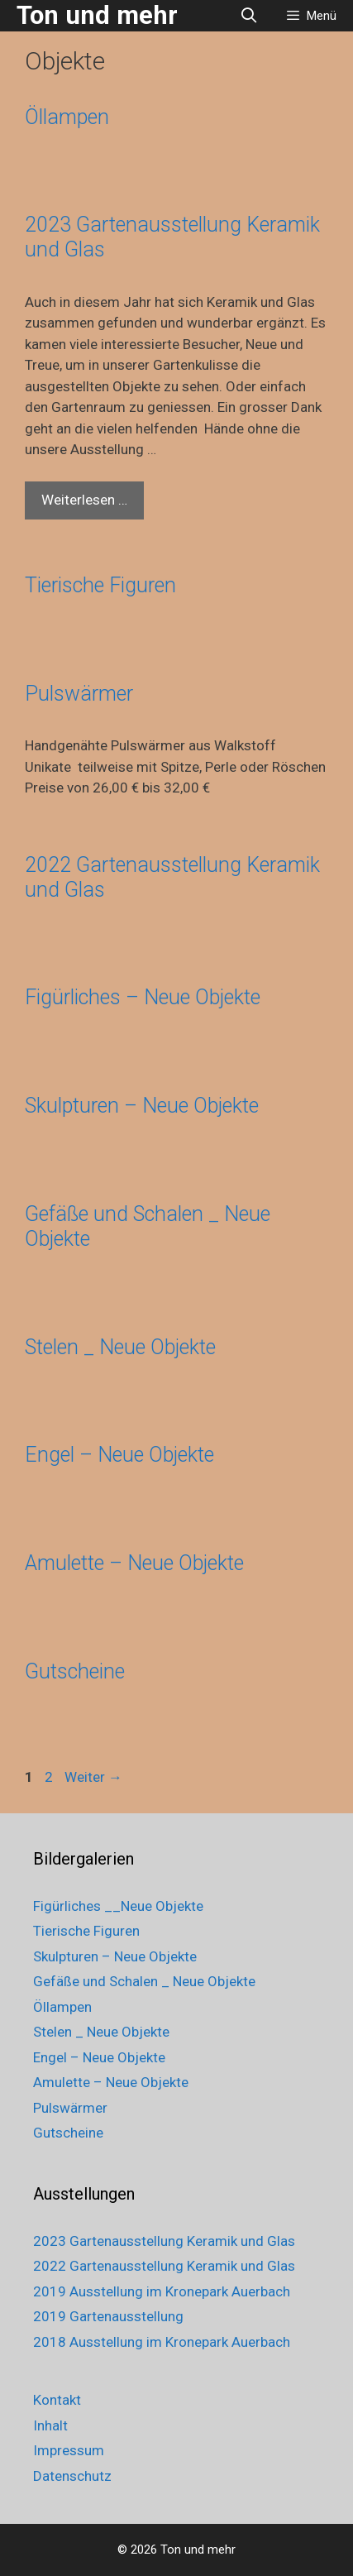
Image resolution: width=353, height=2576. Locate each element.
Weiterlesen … (92, 504)
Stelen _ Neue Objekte (120, 1347)
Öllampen (67, 117)
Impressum (68, 2450)
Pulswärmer (79, 694)
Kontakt (57, 2400)
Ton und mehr (97, 15)
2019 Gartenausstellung (108, 2316)
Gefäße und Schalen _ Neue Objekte (144, 1981)
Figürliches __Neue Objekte (118, 1906)
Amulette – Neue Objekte (134, 1563)
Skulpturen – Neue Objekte (142, 1106)
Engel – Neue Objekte (119, 1455)
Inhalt (50, 2425)
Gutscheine (75, 1671)
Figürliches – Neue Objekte (142, 997)
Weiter (93, 1777)
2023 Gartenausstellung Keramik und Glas (164, 2241)
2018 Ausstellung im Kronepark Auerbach (161, 2342)
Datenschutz (72, 2476)
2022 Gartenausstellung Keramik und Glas (164, 2266)
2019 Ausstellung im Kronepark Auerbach (161, 2291)
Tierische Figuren (100, 585)
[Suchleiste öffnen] (249, 15)
